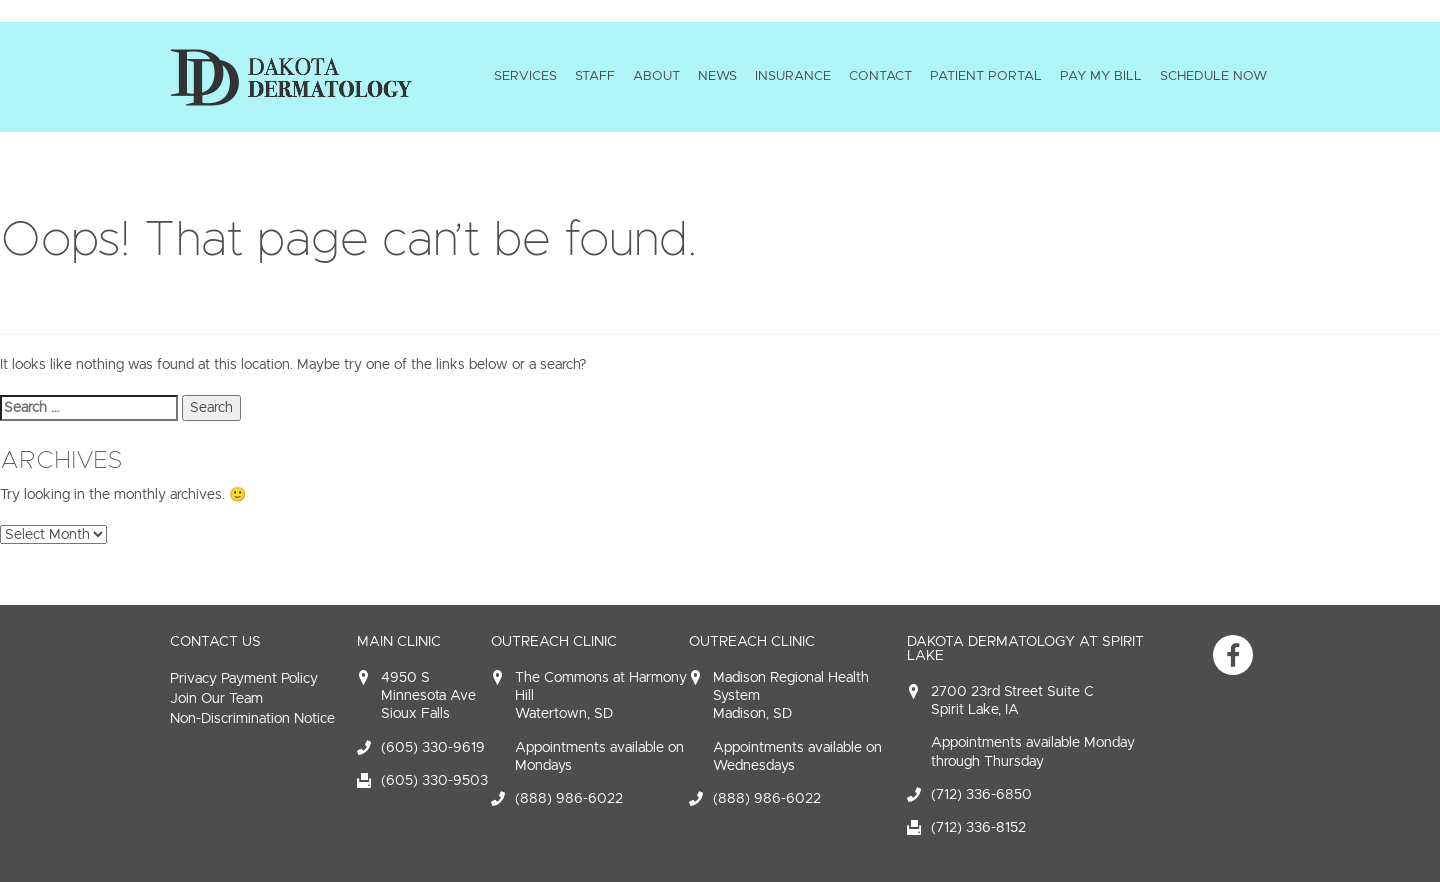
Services (525, 76)
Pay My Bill (1101, 76)
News (717, 76)
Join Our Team (216, 698)
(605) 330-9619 (433, 747)
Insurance (793, 76)
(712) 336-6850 (981, 794)
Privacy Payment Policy (244, 678)
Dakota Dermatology (291, 77)
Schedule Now (1213, 76)
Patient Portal (986, 76)
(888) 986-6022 (569, 798)
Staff (595, 76)
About (656, 76)
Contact (880, 76)
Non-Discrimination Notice (252, 718)
